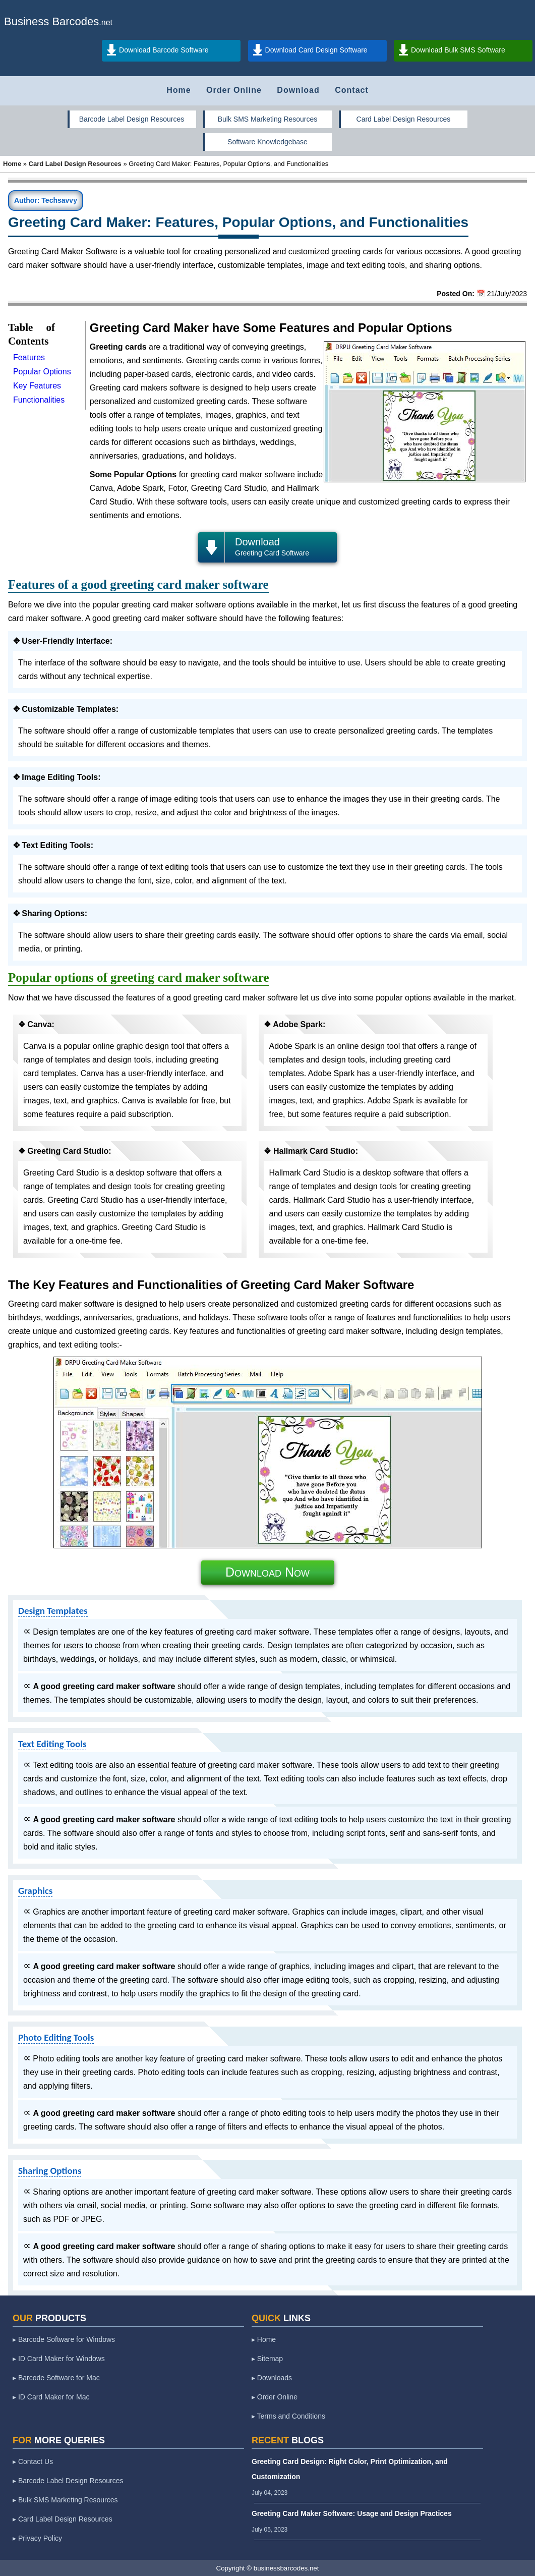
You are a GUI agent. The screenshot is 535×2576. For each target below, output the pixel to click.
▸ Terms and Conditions (288, 2416)
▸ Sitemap (267, 2359)
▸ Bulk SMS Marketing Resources (65, 2500)
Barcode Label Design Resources (132, 119)
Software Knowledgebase (267, 142)
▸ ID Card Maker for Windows (59, 2359)
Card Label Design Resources (403, 119)
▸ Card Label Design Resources (62, 2519)
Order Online (234, 90)
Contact (352, 90)
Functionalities (39, 400)
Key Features (37, 385)
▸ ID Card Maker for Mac (51, 2397)
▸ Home (264, 2339)
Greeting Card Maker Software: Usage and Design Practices (352, 2513)
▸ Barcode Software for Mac (56, 2378)
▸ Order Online (275, 2397)
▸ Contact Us (33, 2461)
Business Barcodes (51, 21)
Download (298, 90)
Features (29, 357)
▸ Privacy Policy (37, 2538)
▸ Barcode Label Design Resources (68, 2481)
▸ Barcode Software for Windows (64, 2339)
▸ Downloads (272, 2378)
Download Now (267, 1572)
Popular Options (42, 371)
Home (178, 90)
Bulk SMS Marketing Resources (268, 119)
